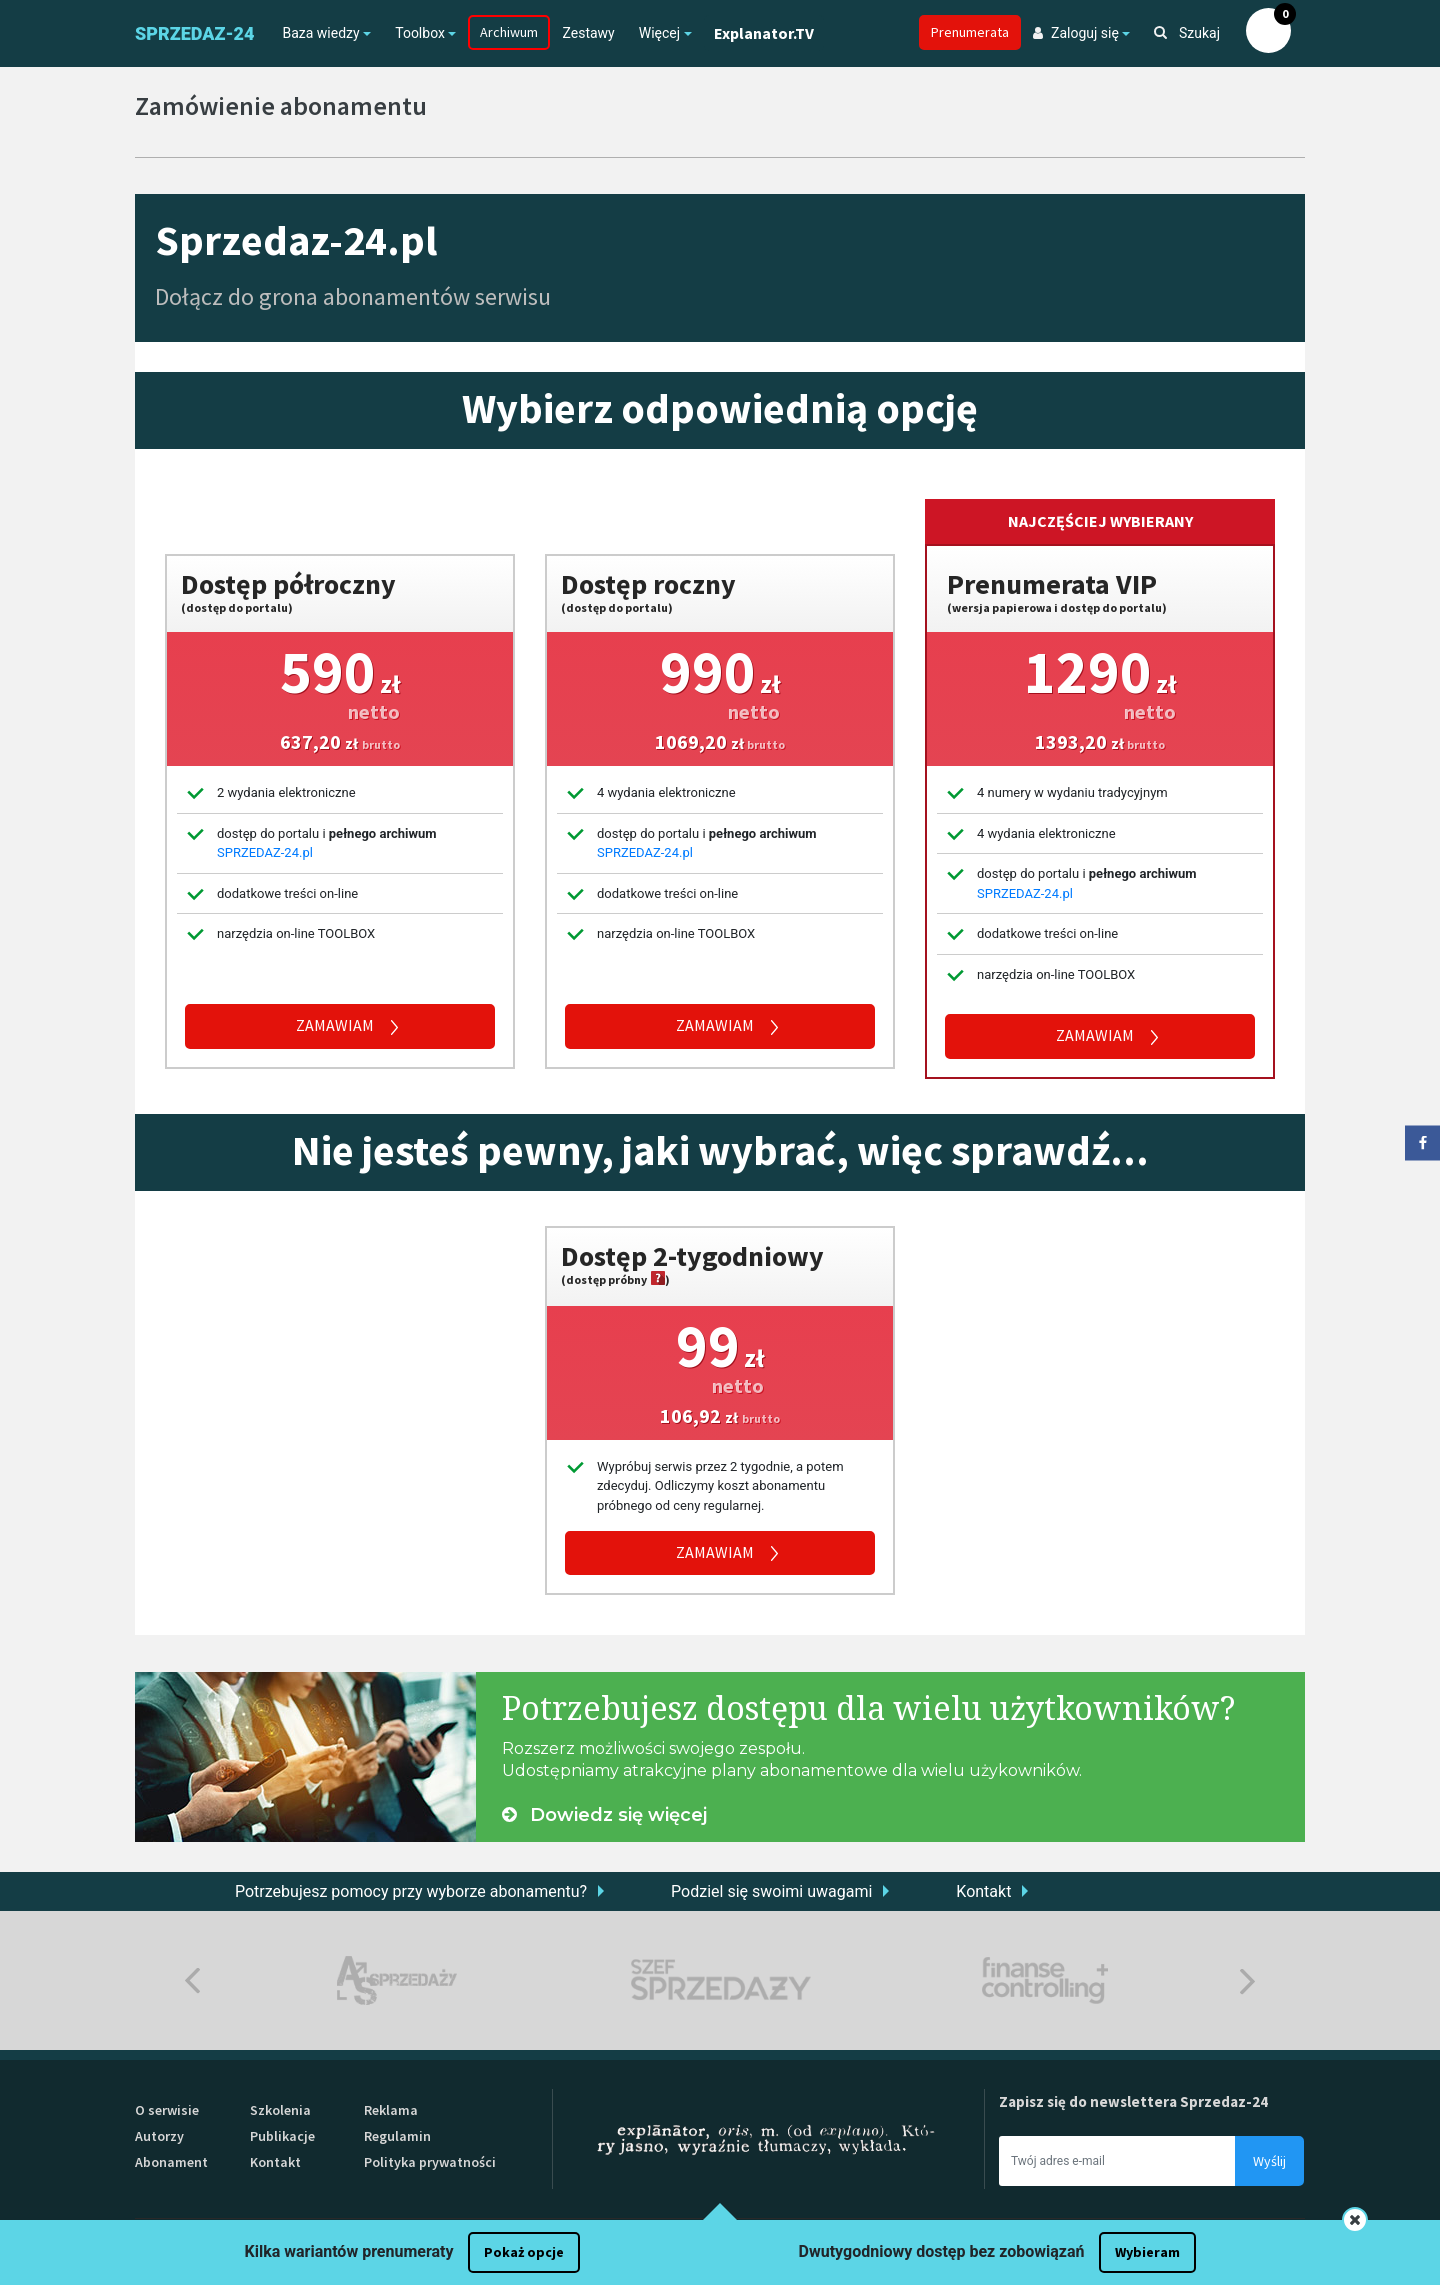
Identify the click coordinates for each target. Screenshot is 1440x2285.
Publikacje (282, 2136)
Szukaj (1187, 33)
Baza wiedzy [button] (320, 33)
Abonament (171, 2162)
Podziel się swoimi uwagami (771, 1891)
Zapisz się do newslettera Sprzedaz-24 (1133, 2101)
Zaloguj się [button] (1076, 33)
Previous (192, 1980)
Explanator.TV (764, 33)
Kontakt (983, 1891)
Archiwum (509, 32)
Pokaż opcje (524, 2252)
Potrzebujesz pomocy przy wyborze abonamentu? (411, 1891)
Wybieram (1147, 2252)
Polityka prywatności (430, 2162)
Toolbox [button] (420, 33)
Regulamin (397, 2136)
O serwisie (167, 2110)
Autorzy (159, 2136)
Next (1247, 1980)
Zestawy (588, 33)
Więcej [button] (659, 33)
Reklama (391, 2110)
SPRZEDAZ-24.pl (265, 852)
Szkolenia (280, 2110)
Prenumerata (970, 32)
